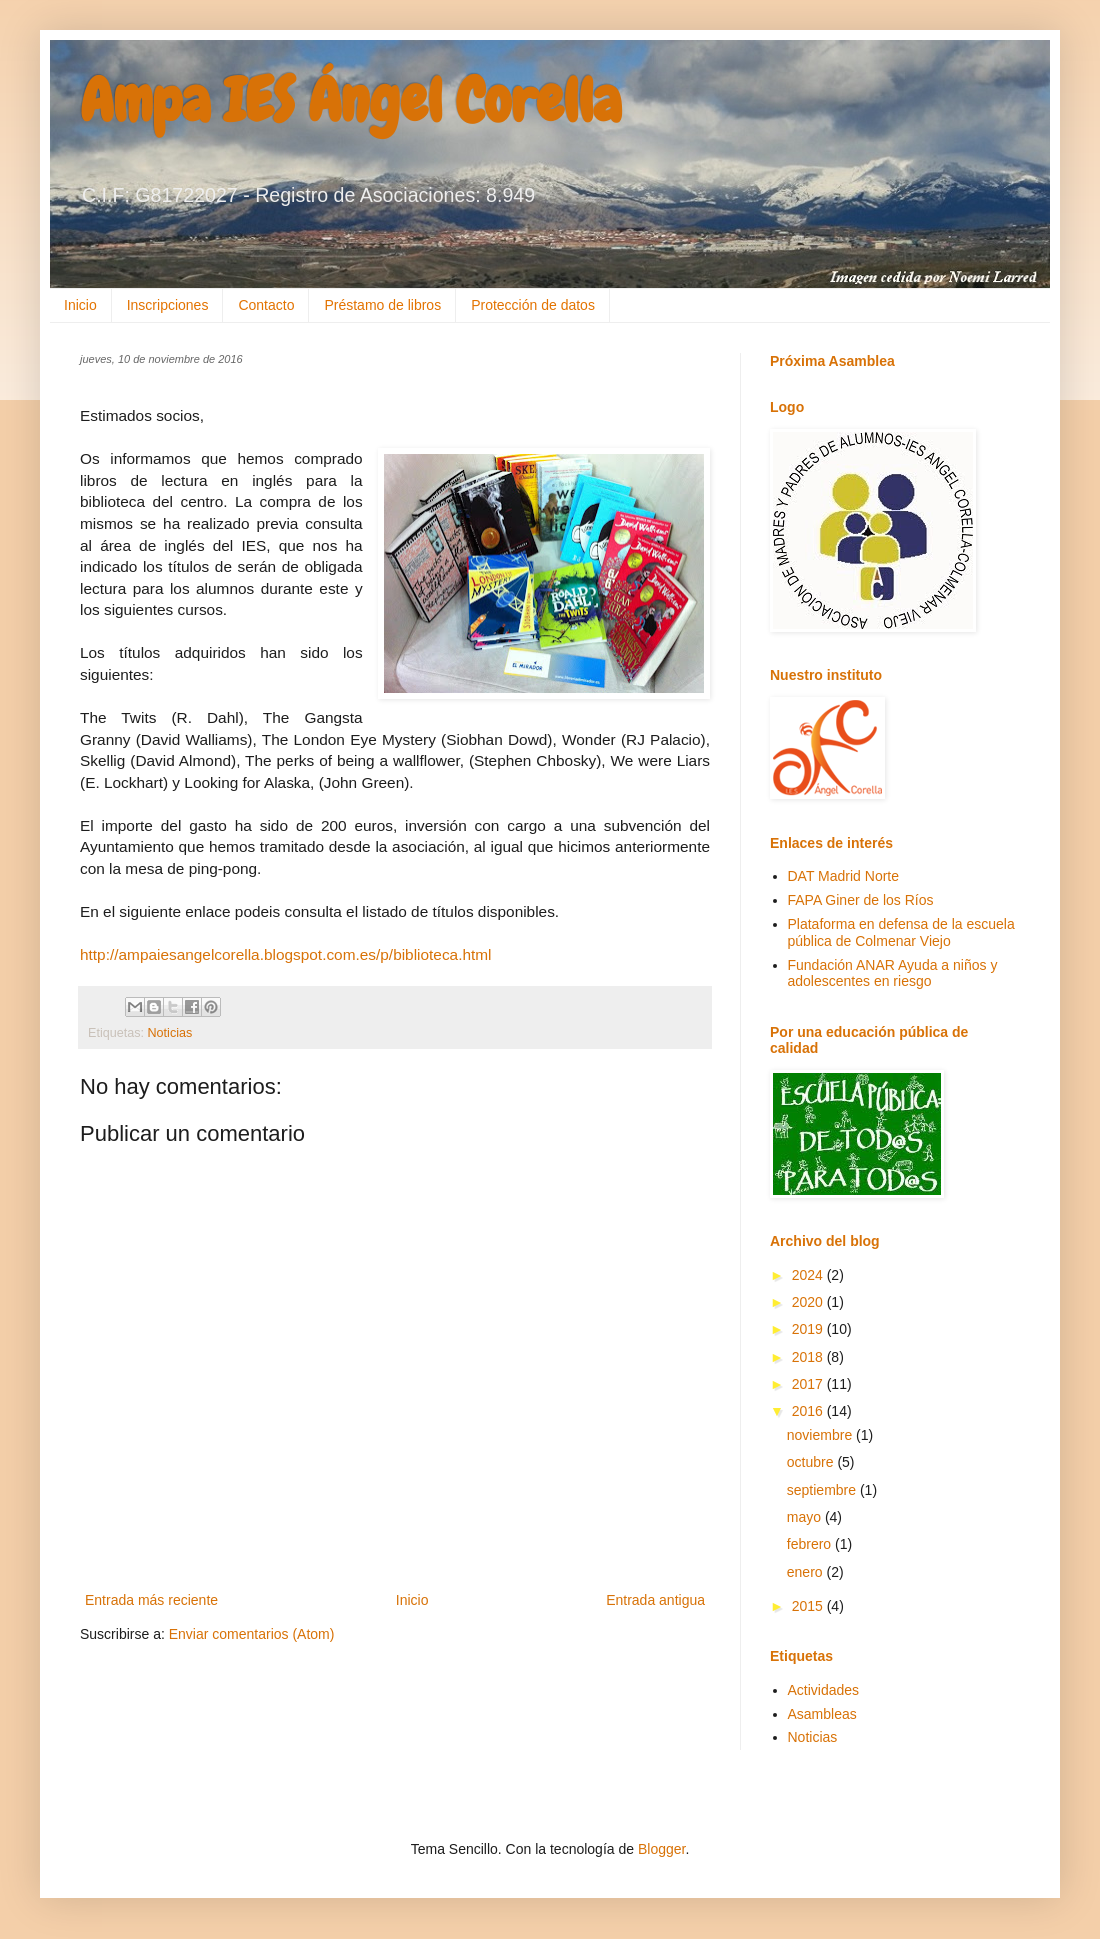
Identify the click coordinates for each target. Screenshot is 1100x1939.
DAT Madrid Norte (844, 876)
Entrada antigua (655, 1600)
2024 (809, 1275)
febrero (811, 1544)
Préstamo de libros (382, 305)
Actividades (824, 1690)
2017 (809, 1384)
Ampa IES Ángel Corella (350, 100)
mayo (806, 1517)
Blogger (661, 1849)
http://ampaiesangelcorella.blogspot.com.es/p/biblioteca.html (286, 954)
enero (807, 1572)
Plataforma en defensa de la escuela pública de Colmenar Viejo (901, 932)
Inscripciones (168, 305)
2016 (809, 1411)
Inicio (80, 305)
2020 (809, 1302)
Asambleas (822, 1714)
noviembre (821, 1435)
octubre (812, 1462)
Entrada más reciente (151, 1600)
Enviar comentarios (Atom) (252, 1634)
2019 (809, 1329)
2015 (809, 1606)
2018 (809, 1357)
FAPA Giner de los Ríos (861, 900)
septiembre (823, 1490)
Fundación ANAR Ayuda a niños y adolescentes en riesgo (893, 973)
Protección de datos (533, 305)
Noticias (170, 1033)
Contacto (266, 305)
